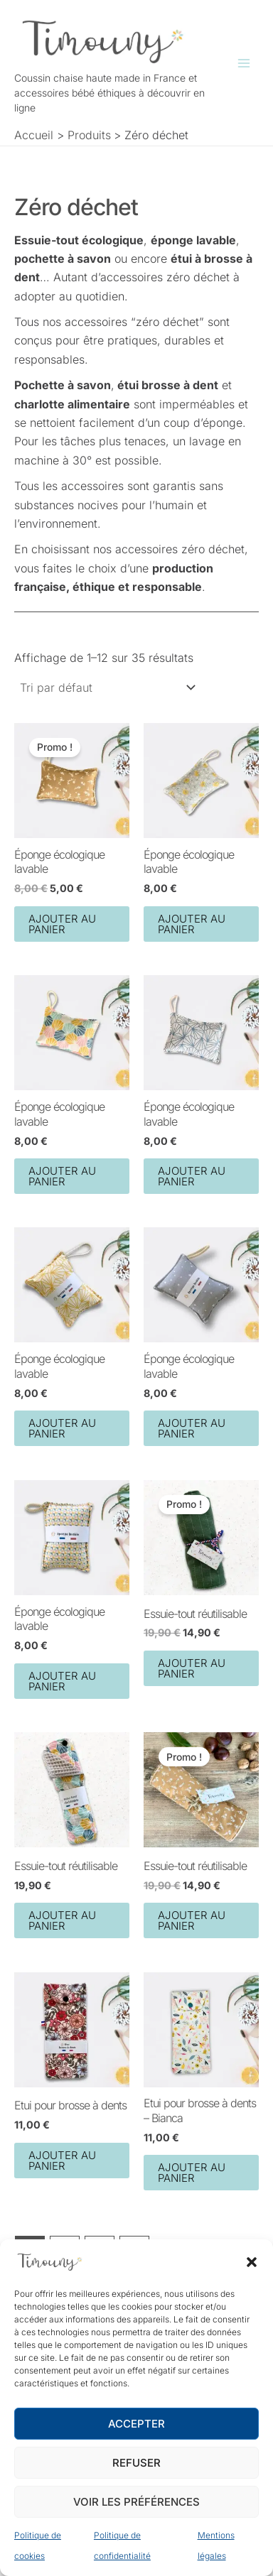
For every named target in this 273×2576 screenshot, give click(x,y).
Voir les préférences (136, 2502)
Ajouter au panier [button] (62, 923)
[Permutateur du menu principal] (244, 63)
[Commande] (106, 687)
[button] (252, 2262)
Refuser (136, 2462)
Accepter (136, 2423)
